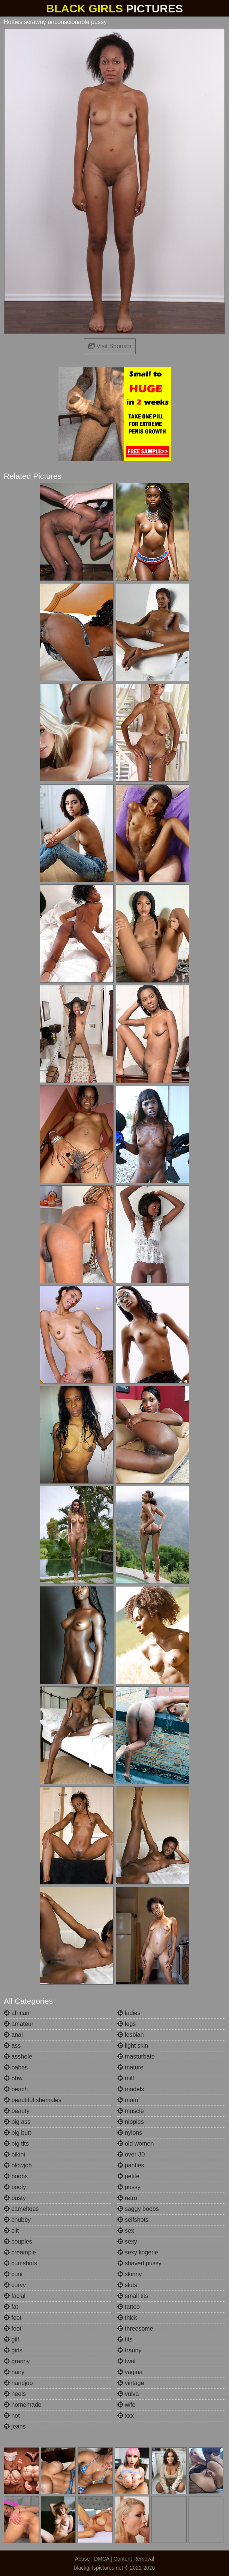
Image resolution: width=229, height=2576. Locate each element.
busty (15, 2198)
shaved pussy (139, 2263)
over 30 (131, 2154)
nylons (129, 2132)
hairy (14, 2372)
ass (12, 2045)
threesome (135, 2328)
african (16, 2013)
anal (13, 2035)
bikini (14, 2154)
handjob (18, 2383)
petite (128, 2176)
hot (12, 2415)
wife (126, 2405)
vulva (128, 2394)
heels (15, 2394)
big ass (17, 2122)
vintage (130, 2383)
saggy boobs (138, 2209)
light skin (132, 2045)
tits (125, 2339)
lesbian (130, 2035)
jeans (15, 2426)
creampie (20, 2252)
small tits (132, 2296)
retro (127, 2198)
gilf (11, 2339)
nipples (130, 2122)
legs (126, 2024)
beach (16, 2089)
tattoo (128, 2307)
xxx (125, 2415)
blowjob (18, 2165)
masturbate (136, 2056)
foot (12, 2328)
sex (125, 2230)
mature (130, 2067)
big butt (17, 2132)
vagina (130, 2372)
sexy (127, 2241)
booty (15, 2187)
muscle (130, 2111)
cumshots (20, 2263)
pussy (129, 2187)
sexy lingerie (137, 2252)
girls (13, 2350)
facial (14, 2296)
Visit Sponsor (110, 346)
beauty (16, 2111)
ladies (129, 2013)
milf (125, 2078)
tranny (129, 2350)
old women (135, 2143)
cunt (13, 2274)
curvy (15, 2285)
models (130, 2089)
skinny (129, 2274)
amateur (18, 2024)
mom (127, 2100)
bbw (13, 2078)
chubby (17, 2220)
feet (12, 2317)
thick (127, 2317)
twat (126, 2361)
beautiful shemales (32, 2100)
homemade (23, 2405)
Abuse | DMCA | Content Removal (114, 2559)
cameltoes (21, 2209)
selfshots (133, 2220)
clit (11, 2230)
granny (17, 2361)
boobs (16, 2176)
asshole (18, 2056)
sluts (127, 2285)
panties (130, 2165)
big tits (16, 2143)
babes (16, 2067)
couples (18, 2241)
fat (11, 2307)
